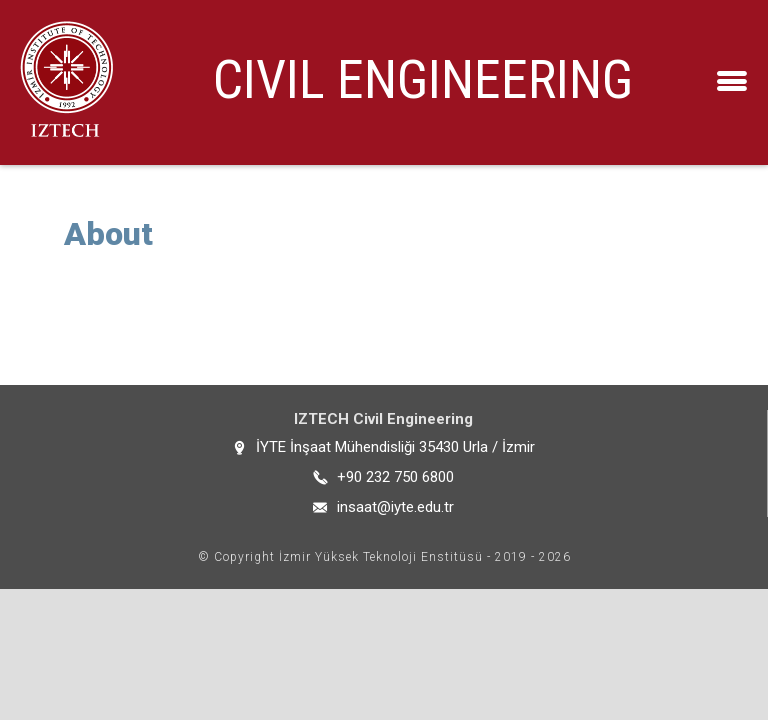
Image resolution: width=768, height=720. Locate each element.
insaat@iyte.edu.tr (395, 507)
